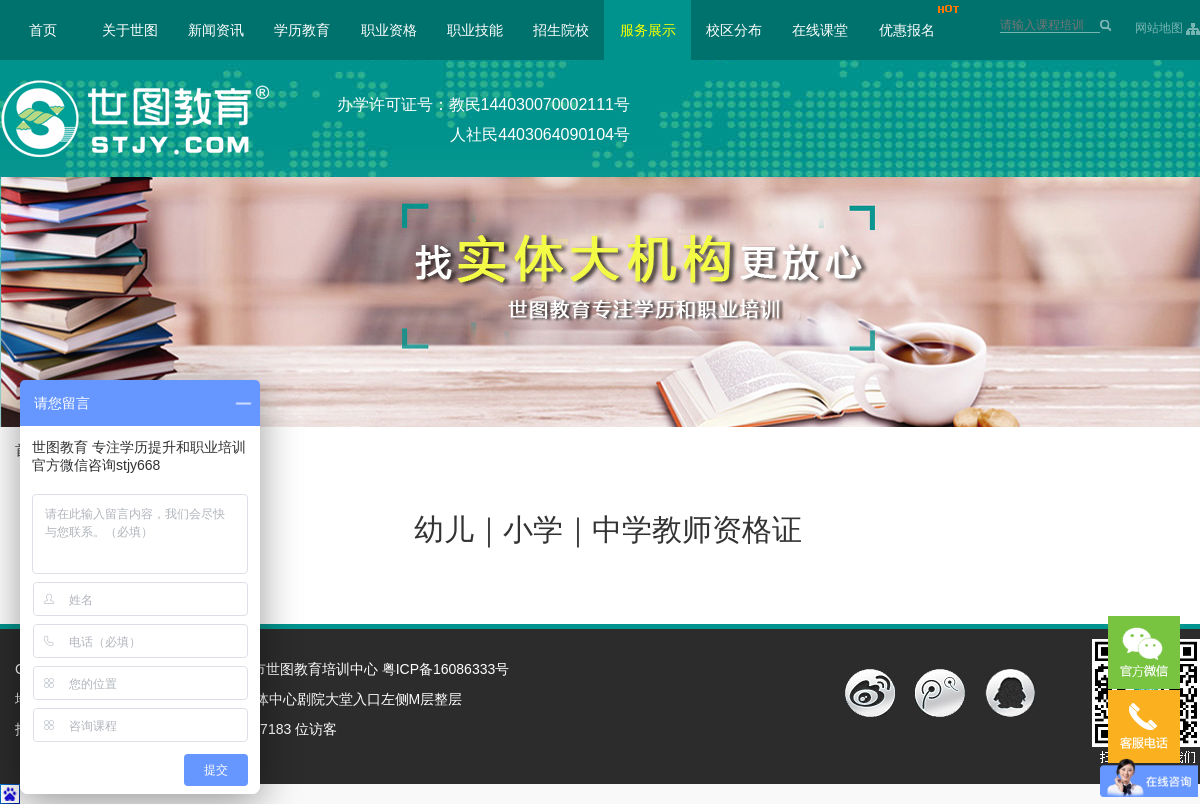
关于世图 (130, 30)
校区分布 (734, 30)
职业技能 (475, 30)
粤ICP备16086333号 (446, 669)
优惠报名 (907, 30)
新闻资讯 (216, 30)
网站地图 (1159, 28)
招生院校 (561, 30)
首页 (43, 30)
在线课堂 (820, 30)
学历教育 (302, 30)
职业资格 (389, 30)
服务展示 (648, 30)
